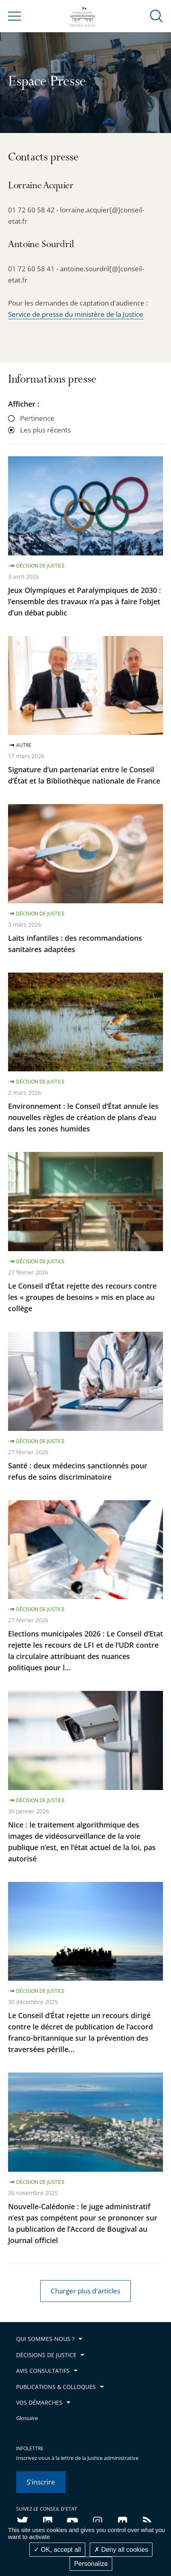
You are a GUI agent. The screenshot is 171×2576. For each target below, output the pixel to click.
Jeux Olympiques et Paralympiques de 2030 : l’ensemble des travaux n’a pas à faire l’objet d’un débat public (84, 601)
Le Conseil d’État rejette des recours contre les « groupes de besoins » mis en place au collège (82, 1297)
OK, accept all (57, 2549)
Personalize (91, 2563)
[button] (156, 15)
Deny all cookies (121, 2549)
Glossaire (27, 2418)
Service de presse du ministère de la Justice (75, 314)
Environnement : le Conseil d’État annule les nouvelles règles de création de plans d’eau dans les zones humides (83, 1117)
